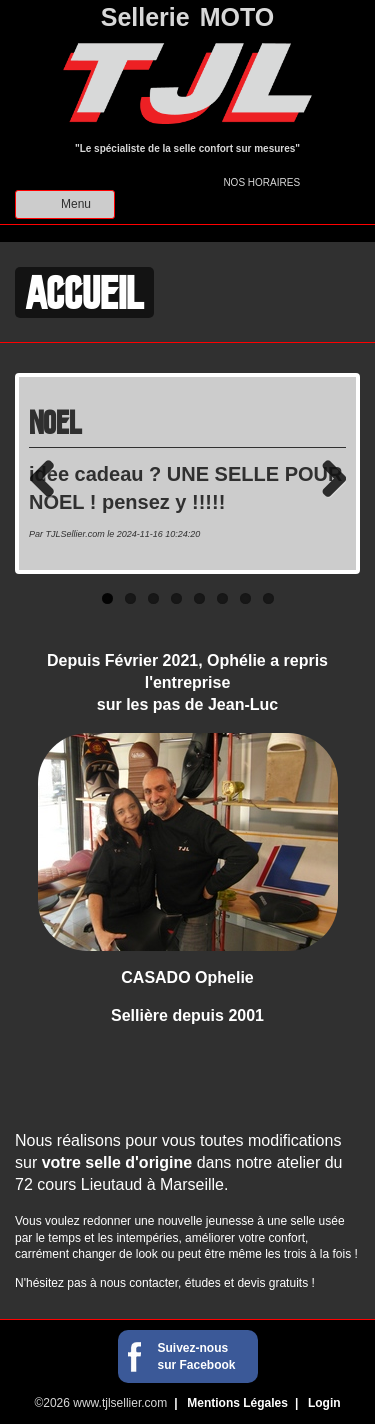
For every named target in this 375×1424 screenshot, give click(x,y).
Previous (49, 478)
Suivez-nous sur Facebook (197, 1356)
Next (326, 478)
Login (324, 1403)
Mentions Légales (237, 1403)
